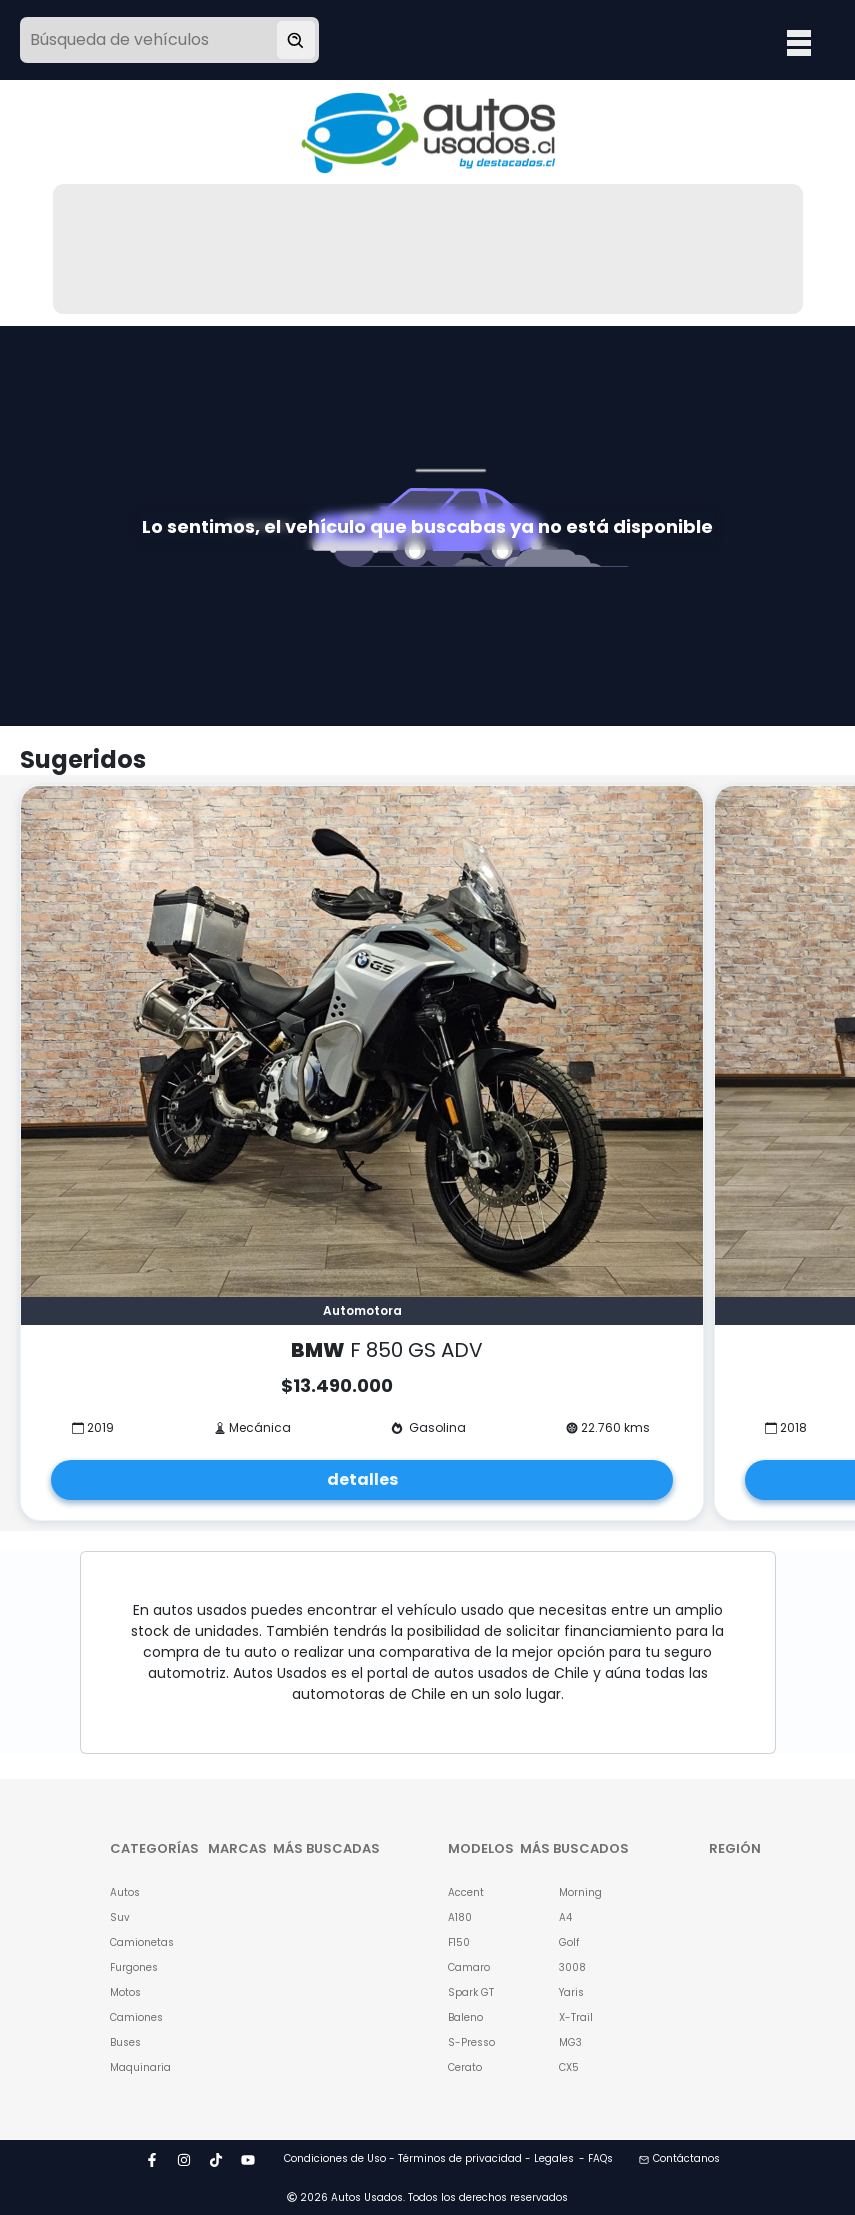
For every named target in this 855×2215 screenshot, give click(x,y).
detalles (362, 1479)
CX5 (569, 2067)
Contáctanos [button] (679, 2158)
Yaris (571, 1992)
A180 (460, 1917)
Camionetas (134, 1942)
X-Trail (576, 2017)
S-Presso (471, 2042)
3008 (572, 1967)
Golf (569, 1942)
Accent (466, 1892)
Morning (580, 1892)
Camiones (134, 2017)
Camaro (469, 1967)
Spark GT (471, 1992)
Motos (125, 1992)
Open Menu (799, 42)
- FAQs (596, 2158)
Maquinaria (134, 2067)
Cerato (465, 2067)
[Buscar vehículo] (296, 40)
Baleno (465, 2017)
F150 (459, 1942)
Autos (125, 1892)
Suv (120, 1917)
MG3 (570, 2042)
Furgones (134, 1967)
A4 (565, 1917)
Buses (125, 2042)
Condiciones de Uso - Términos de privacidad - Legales (429, 2158)
